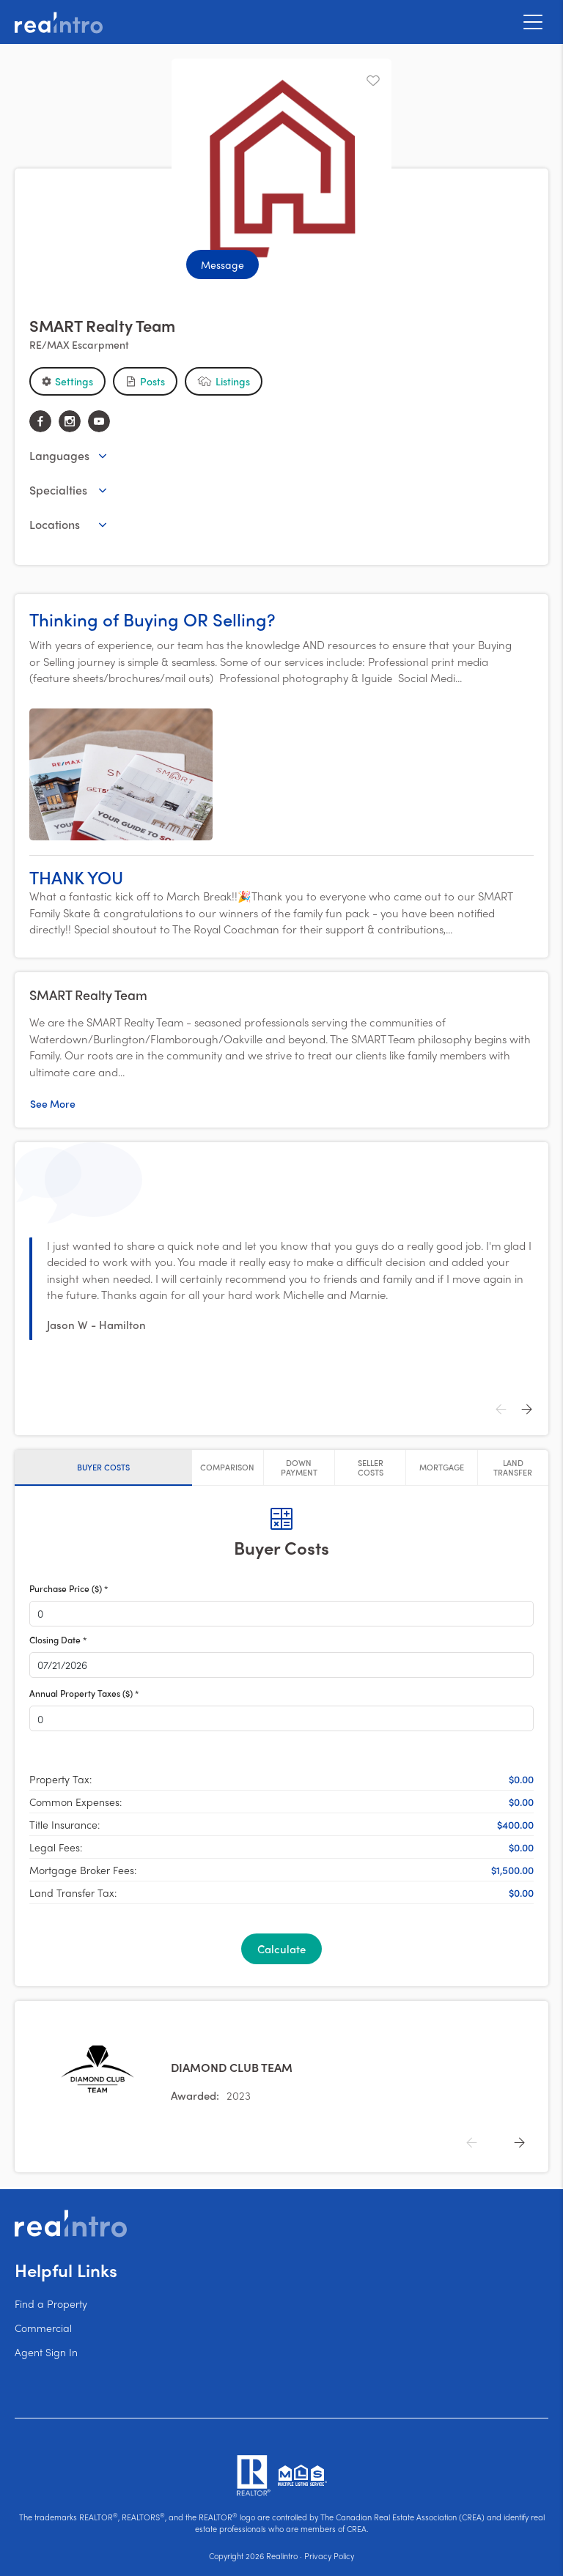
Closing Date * (58, 1640)
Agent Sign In (46, 2351)
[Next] (526, 1410)
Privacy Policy (329, 2555)
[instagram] (70, 421)
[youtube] (99, 421)
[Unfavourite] (373, 80)
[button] (67, 381)
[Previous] (501, 1410)
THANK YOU (76, 877)
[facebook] (40, 421)
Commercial (43, 2327)
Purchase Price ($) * (68, 1589)
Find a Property (51, 2303)
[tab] (103, 1467)
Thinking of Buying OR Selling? (152, 619)
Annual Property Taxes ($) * (84, 1693)
